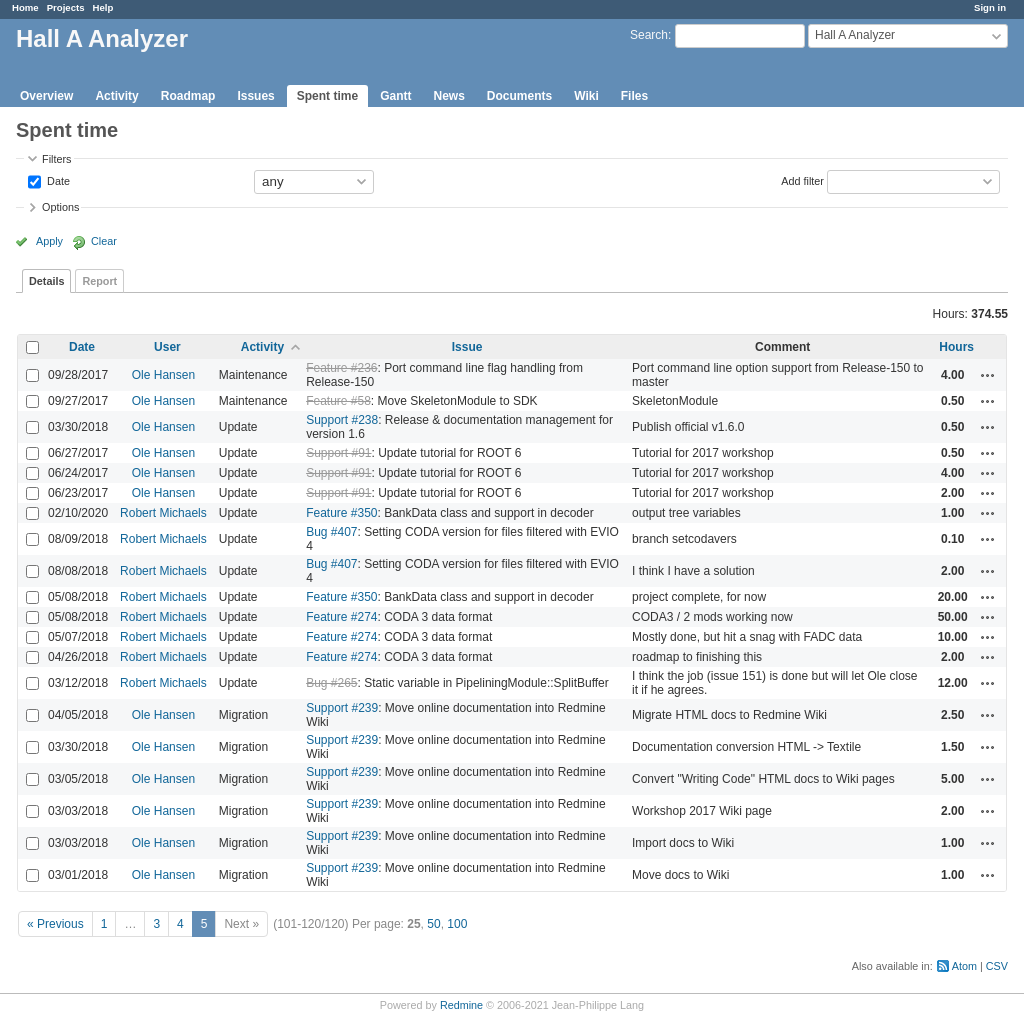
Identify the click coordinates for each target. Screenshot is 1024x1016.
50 (433, 924)
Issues (255, 96)
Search (649, 35)
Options (60, 207)
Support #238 (342, 420)
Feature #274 (341, 617)
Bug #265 (331, 683)
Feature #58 (338, 401)
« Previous (55, 924)
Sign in (990, 7)
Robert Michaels (163, 513)
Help (103, 7)
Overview (46, 96)
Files (634, 96)
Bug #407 (331, 532)
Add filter (802, 180)
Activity (116, 96)
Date (57, 180)
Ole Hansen (163, 375)
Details (46, 281)
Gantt (395, 96)
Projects (66, 7)
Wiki (586, 96)
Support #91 (338, 453)
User (167, 347)
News (448, 96)
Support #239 (342, 708)
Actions (988, 375)
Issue (467, 347)
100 (457, 924)
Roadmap (188, 96)
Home (25, 7)
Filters (56, 159)
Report (99, 281)
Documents (519, 96)
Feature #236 (341, 368)
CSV (997, 966)
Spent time (327, 96)
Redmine (461, 1005)
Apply (49, 241)
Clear (104, 241)
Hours (956, 347)
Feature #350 (341, 513)
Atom (964, 966)
